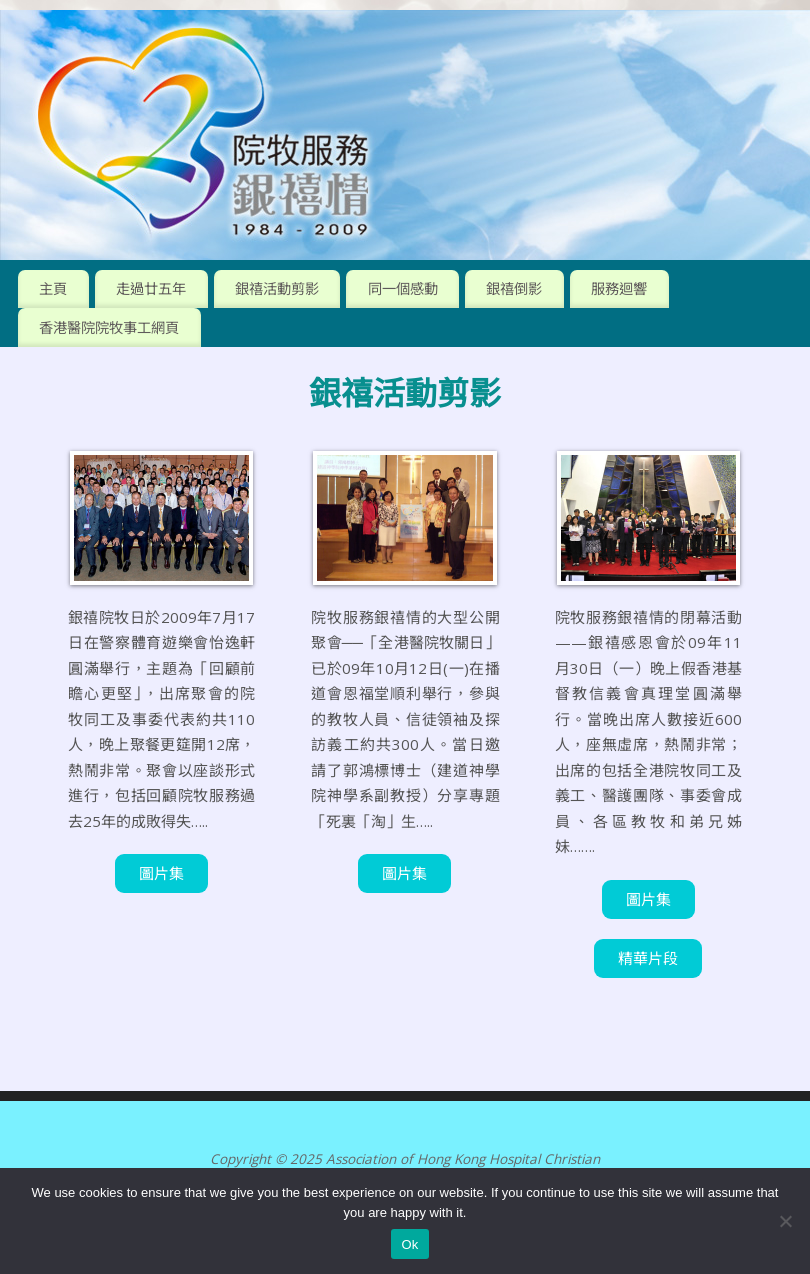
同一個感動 (403, 288)
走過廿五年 (151, 288)
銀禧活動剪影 (277, 288)
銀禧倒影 (514, 288)
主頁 (53, 288)
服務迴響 (619, 288)
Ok (409, 1244)
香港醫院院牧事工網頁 (109, 327)
